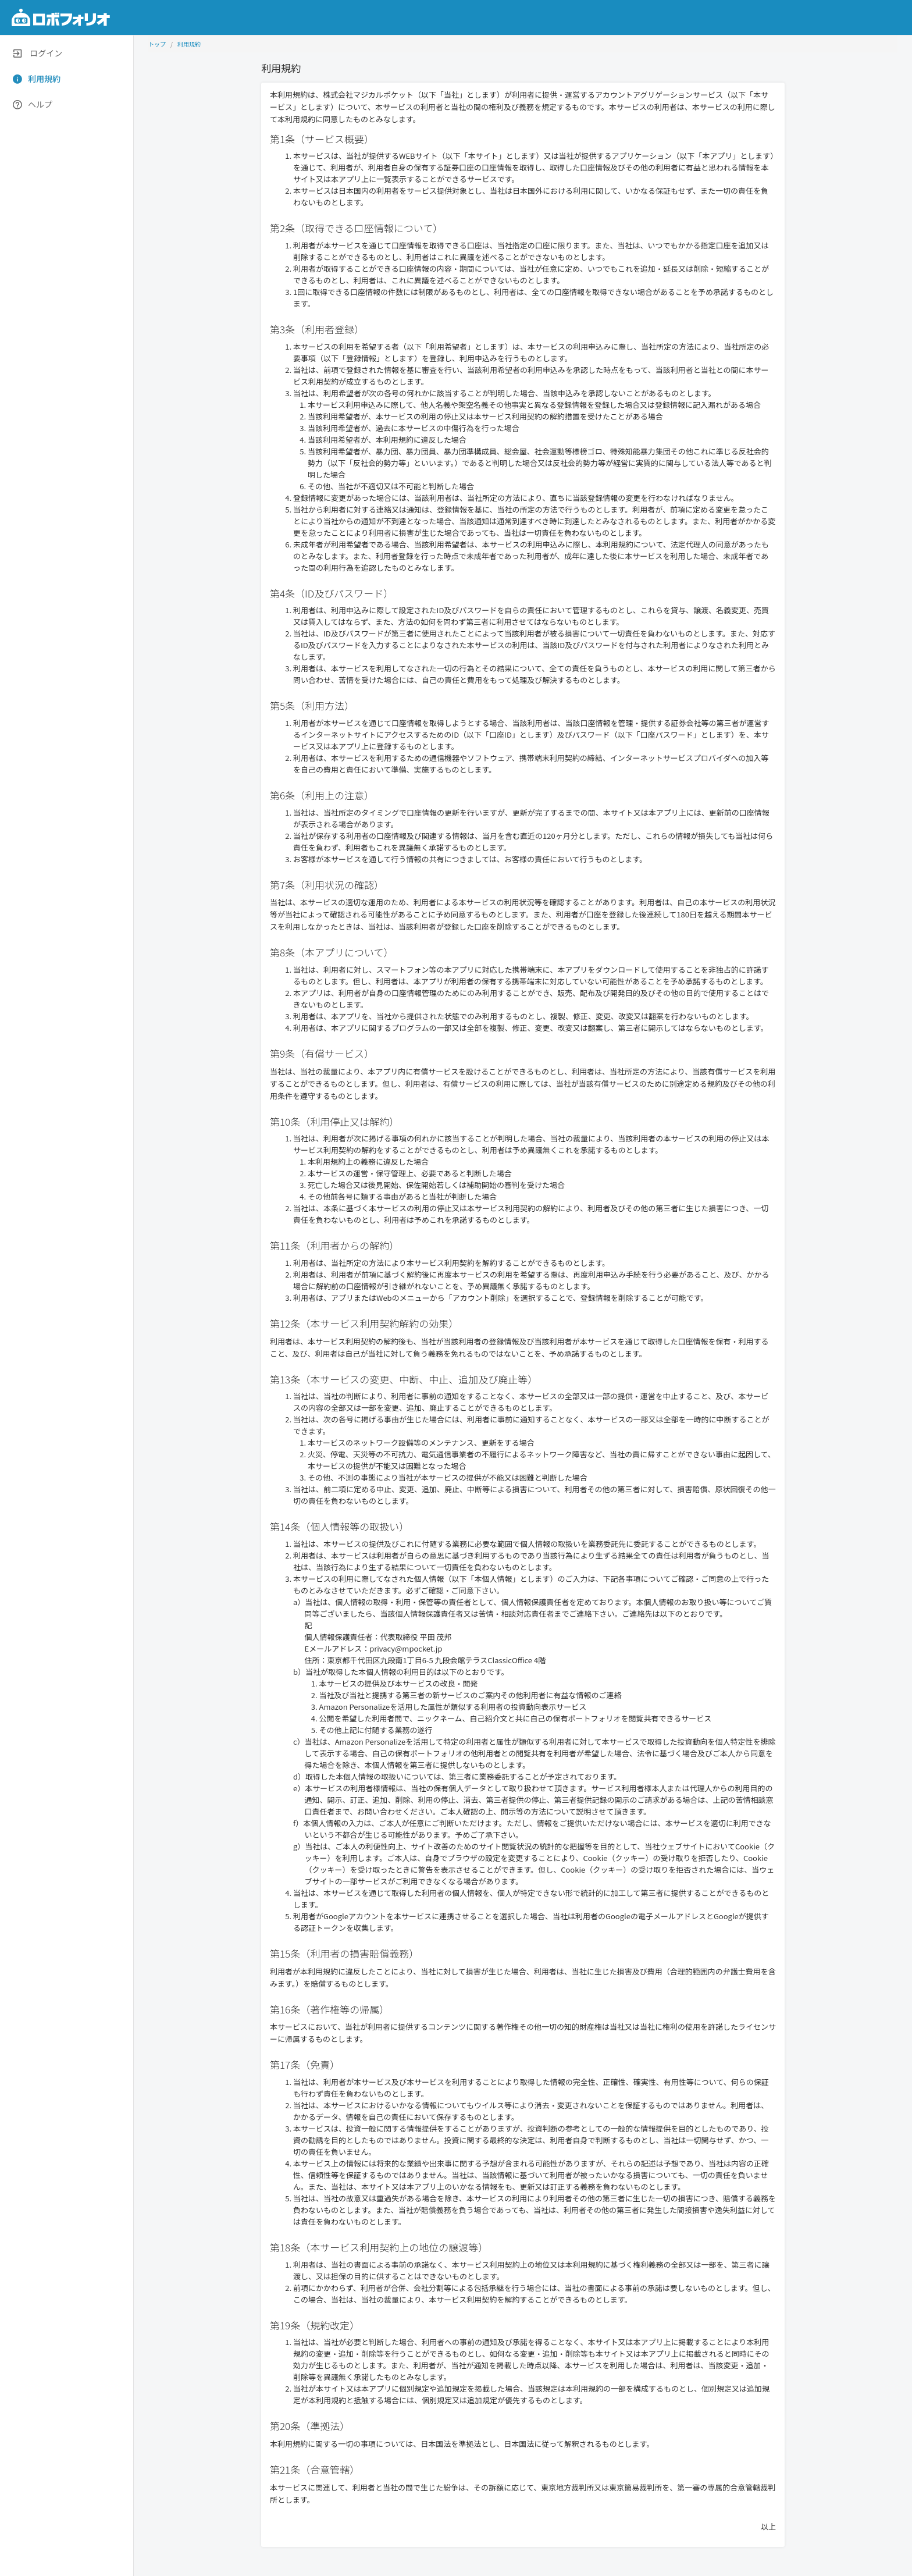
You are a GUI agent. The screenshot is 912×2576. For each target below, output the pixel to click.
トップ (157, 44)
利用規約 (189, 44)
